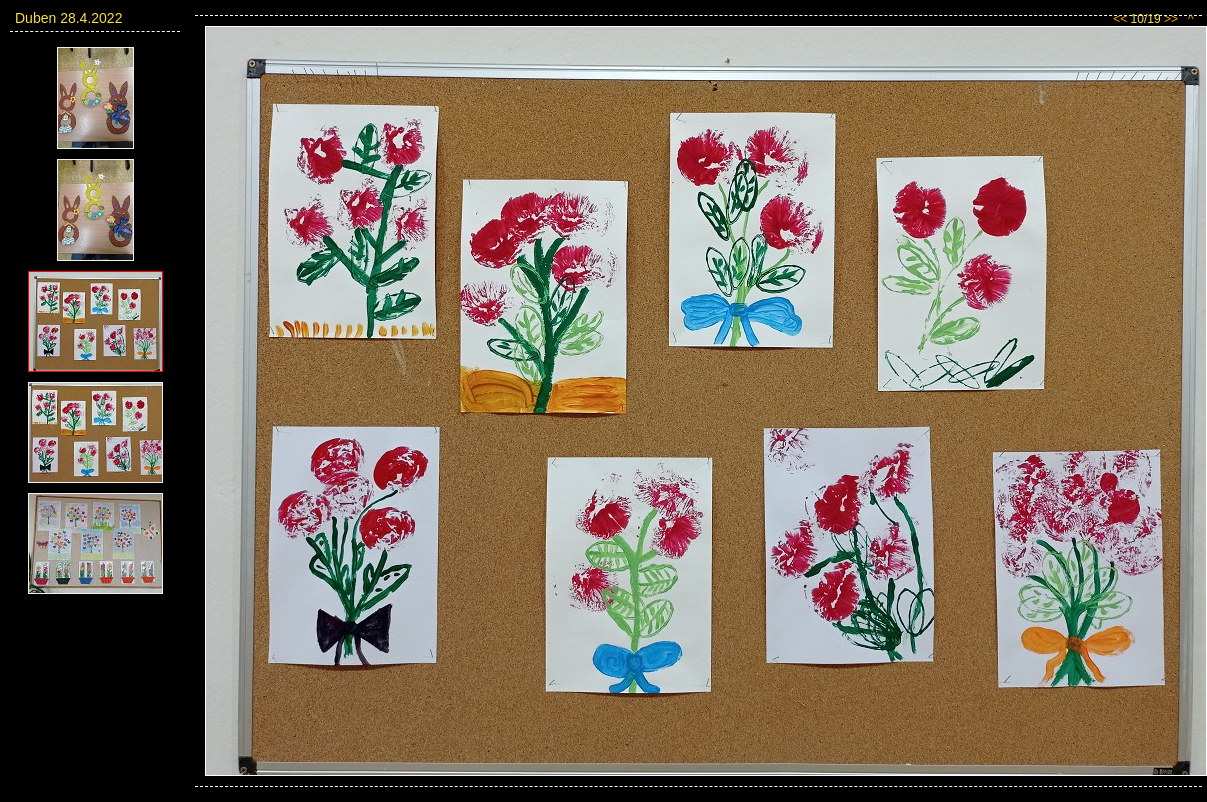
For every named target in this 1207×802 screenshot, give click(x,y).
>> (1171, 19)
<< (1120, 19)
